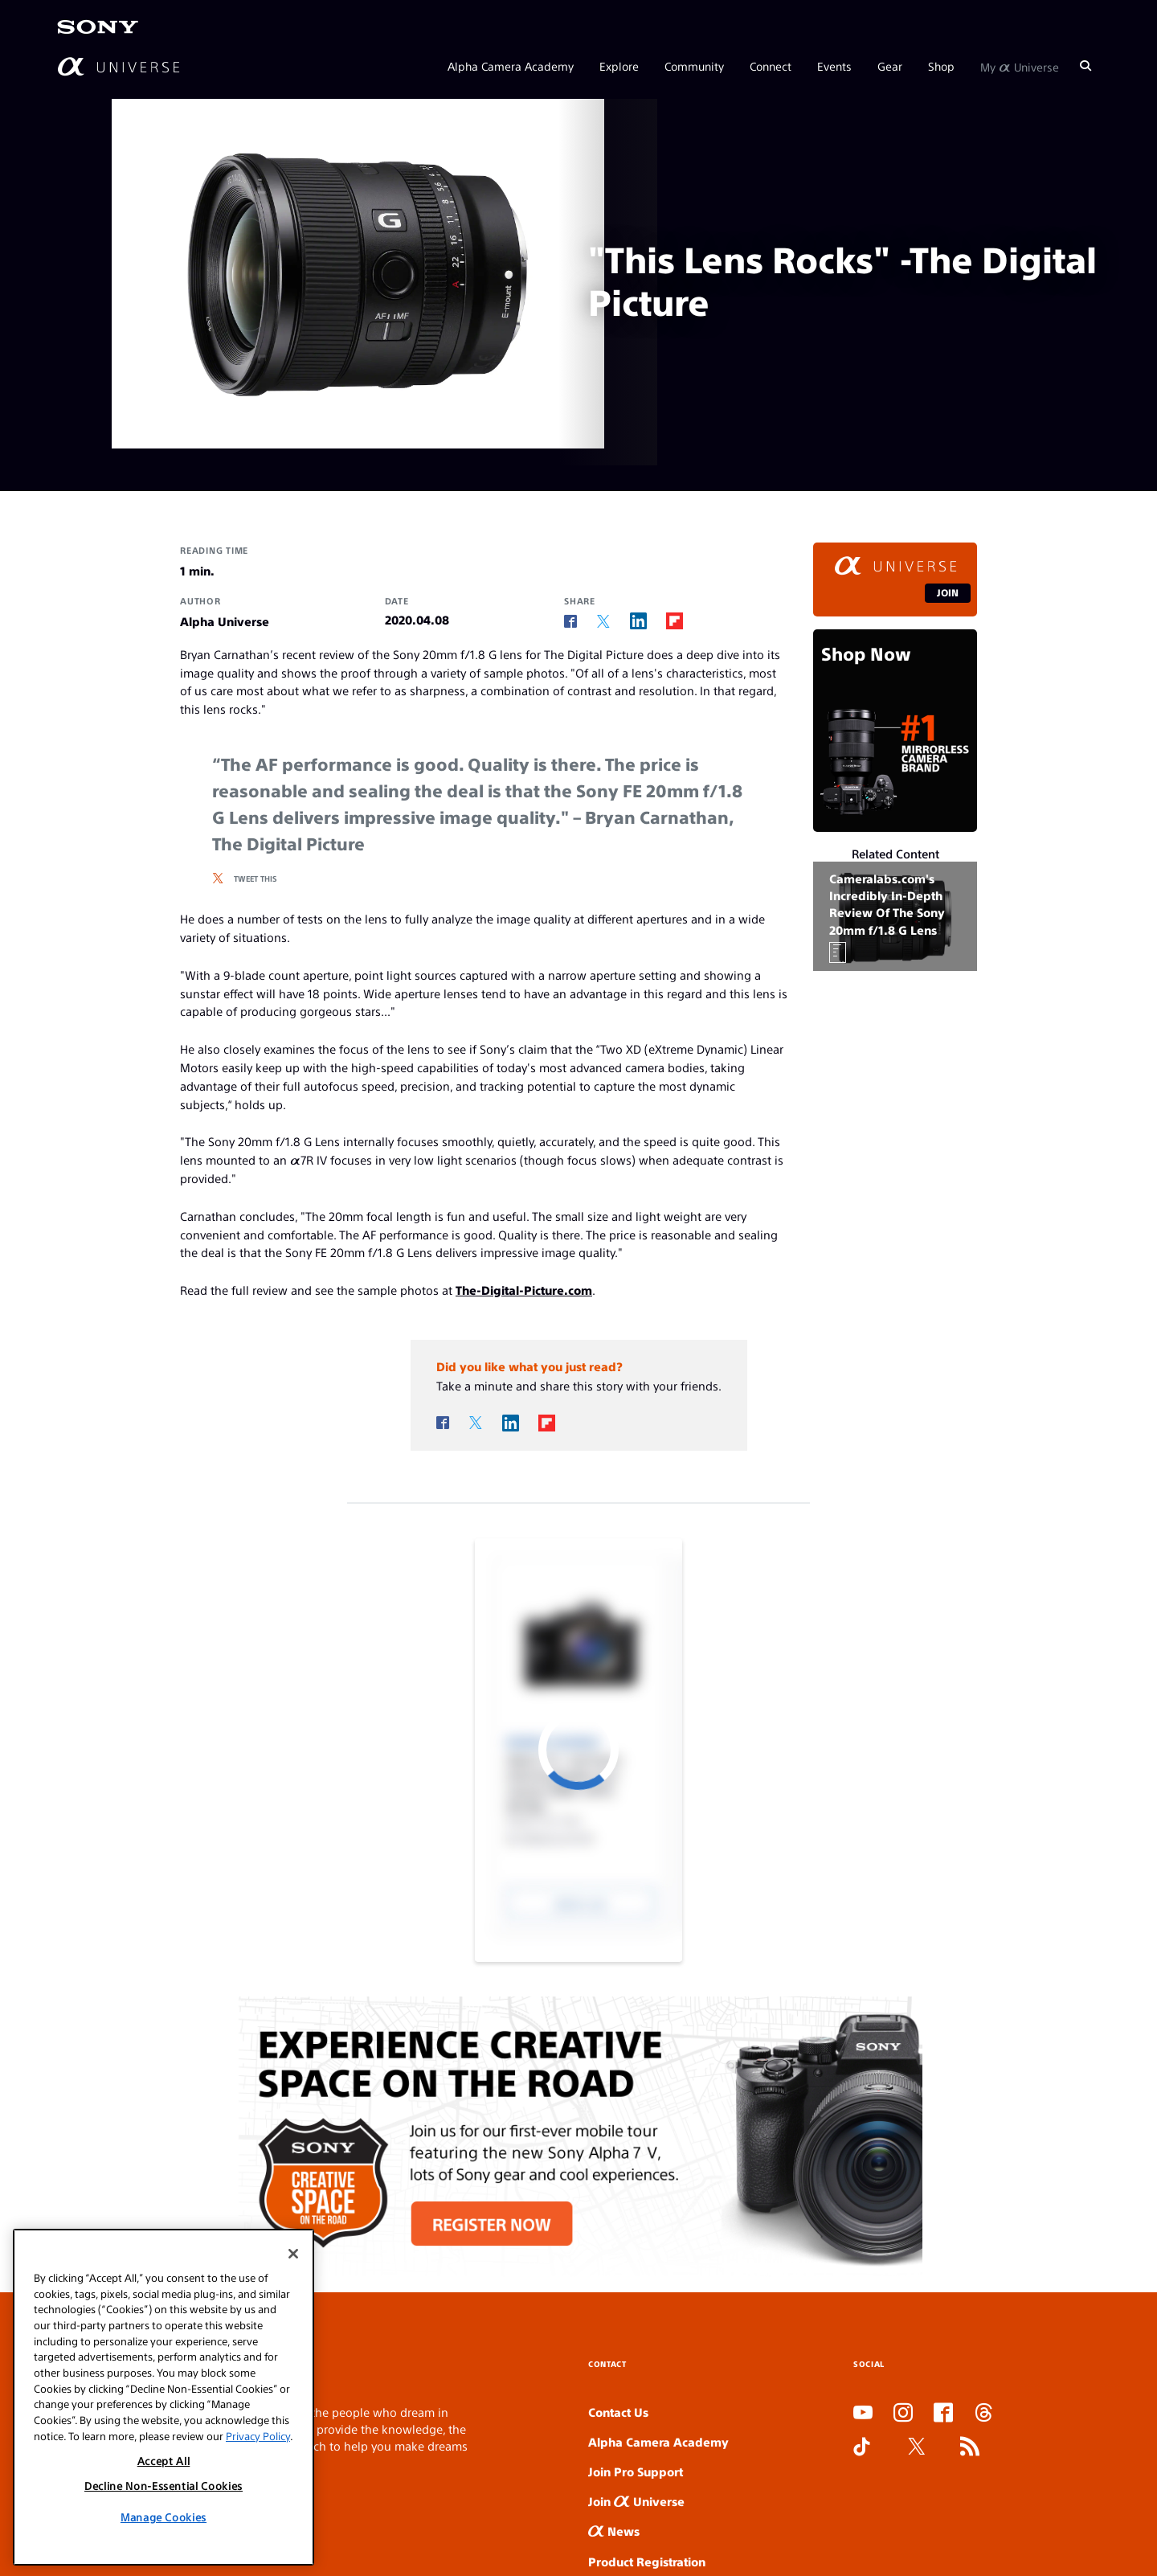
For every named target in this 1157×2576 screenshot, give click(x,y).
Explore (619, 66)
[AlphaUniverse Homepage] (118, 66)
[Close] (293, 2253)
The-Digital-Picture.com (524, 1289)
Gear (889, 66)
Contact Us (618, 2411)
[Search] (1085, 66)
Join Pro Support (635, 2471)
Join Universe (636, 2500)
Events (834, 66)
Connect (770, 66)
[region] (163, 2397)
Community (694, 66)
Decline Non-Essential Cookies (163, 2485)
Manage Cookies (163, 2517)
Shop (941, 66)
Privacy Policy (258, 2436)
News (614, 2530)
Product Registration (646, 2561)
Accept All (163, 2460)
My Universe (1019, 66)
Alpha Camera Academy (511, 66)
